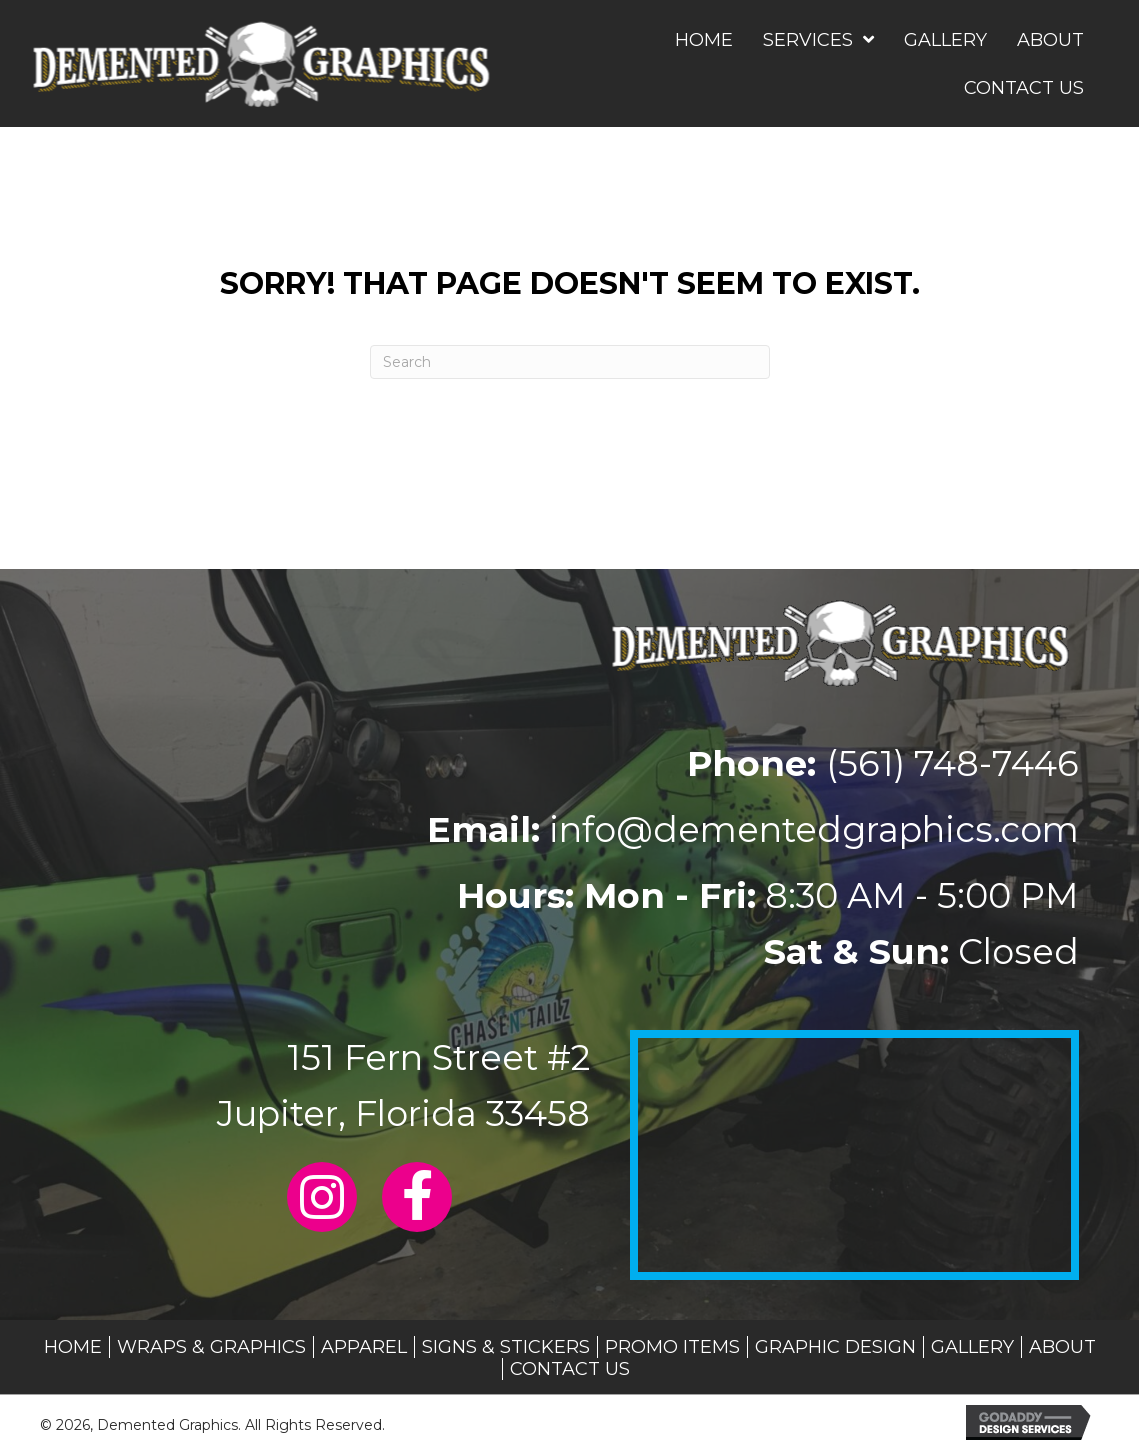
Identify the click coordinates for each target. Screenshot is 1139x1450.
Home (73, 1347)
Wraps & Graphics (211, 1347)
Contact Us (570, 1369)
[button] (322, 1197)
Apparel (364, 1347)
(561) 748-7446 (952, 763)
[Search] (570, 362)
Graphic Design (835, 1347)
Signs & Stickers (506, 1347)
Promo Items (672, 1347)
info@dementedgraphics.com (814, 829)
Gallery (972, 1347)
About (1062, 1347)
